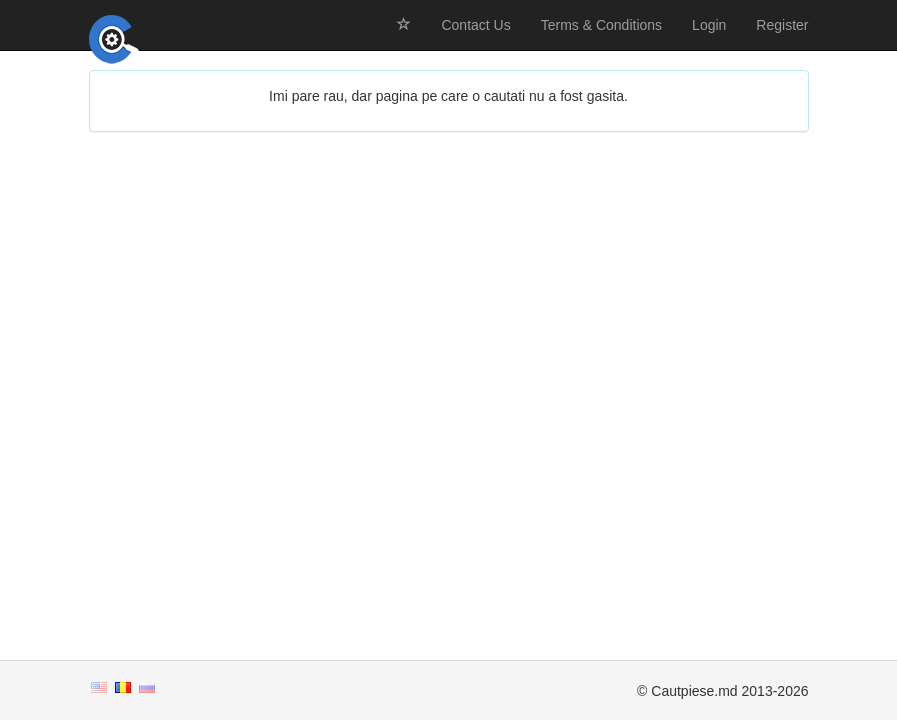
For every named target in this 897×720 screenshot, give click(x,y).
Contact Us (475, 25)
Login (709, 25)
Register (782, 25)
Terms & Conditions (601, 25)
